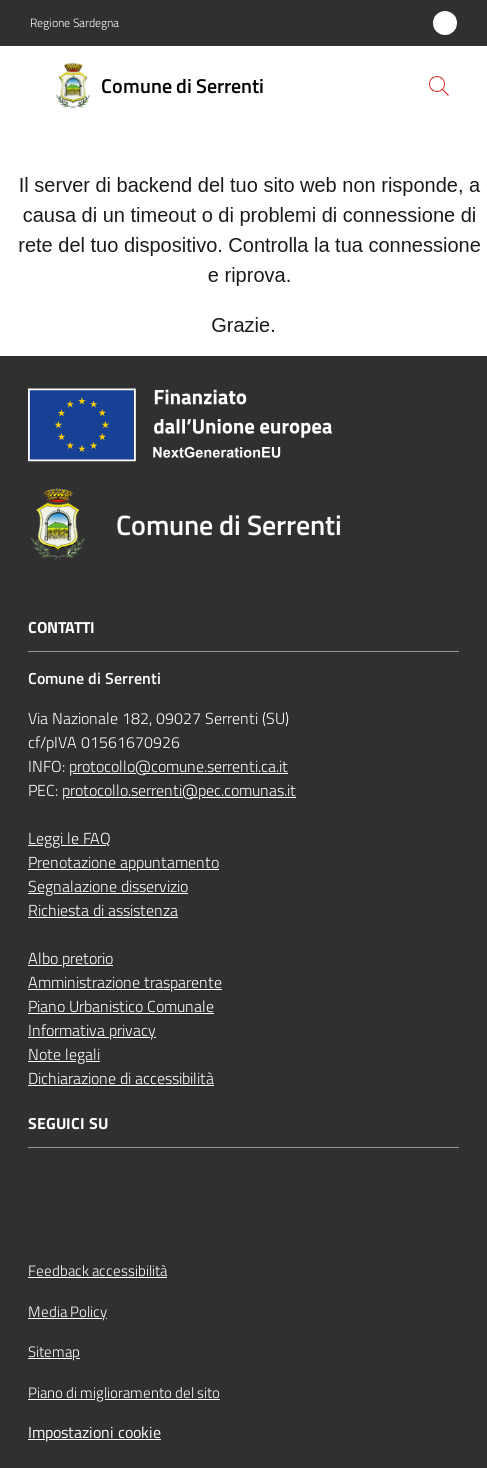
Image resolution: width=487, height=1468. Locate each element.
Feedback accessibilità (97, 1270)
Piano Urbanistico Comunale (121, 1006)
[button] (439, 86)
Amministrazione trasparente (125, 982)
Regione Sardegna (74, 23)
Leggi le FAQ (69, 838)
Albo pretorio (70, 958)
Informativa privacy (92, 1030)
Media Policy (67, 1311)
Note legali (64, 1054)
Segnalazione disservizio (108, 886)
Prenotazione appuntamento (123, 862)
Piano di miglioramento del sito (124, 1392)
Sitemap (54, 1351)
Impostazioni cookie (94, 1432)
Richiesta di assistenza (103, 910)
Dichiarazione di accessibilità (121, 1078)
